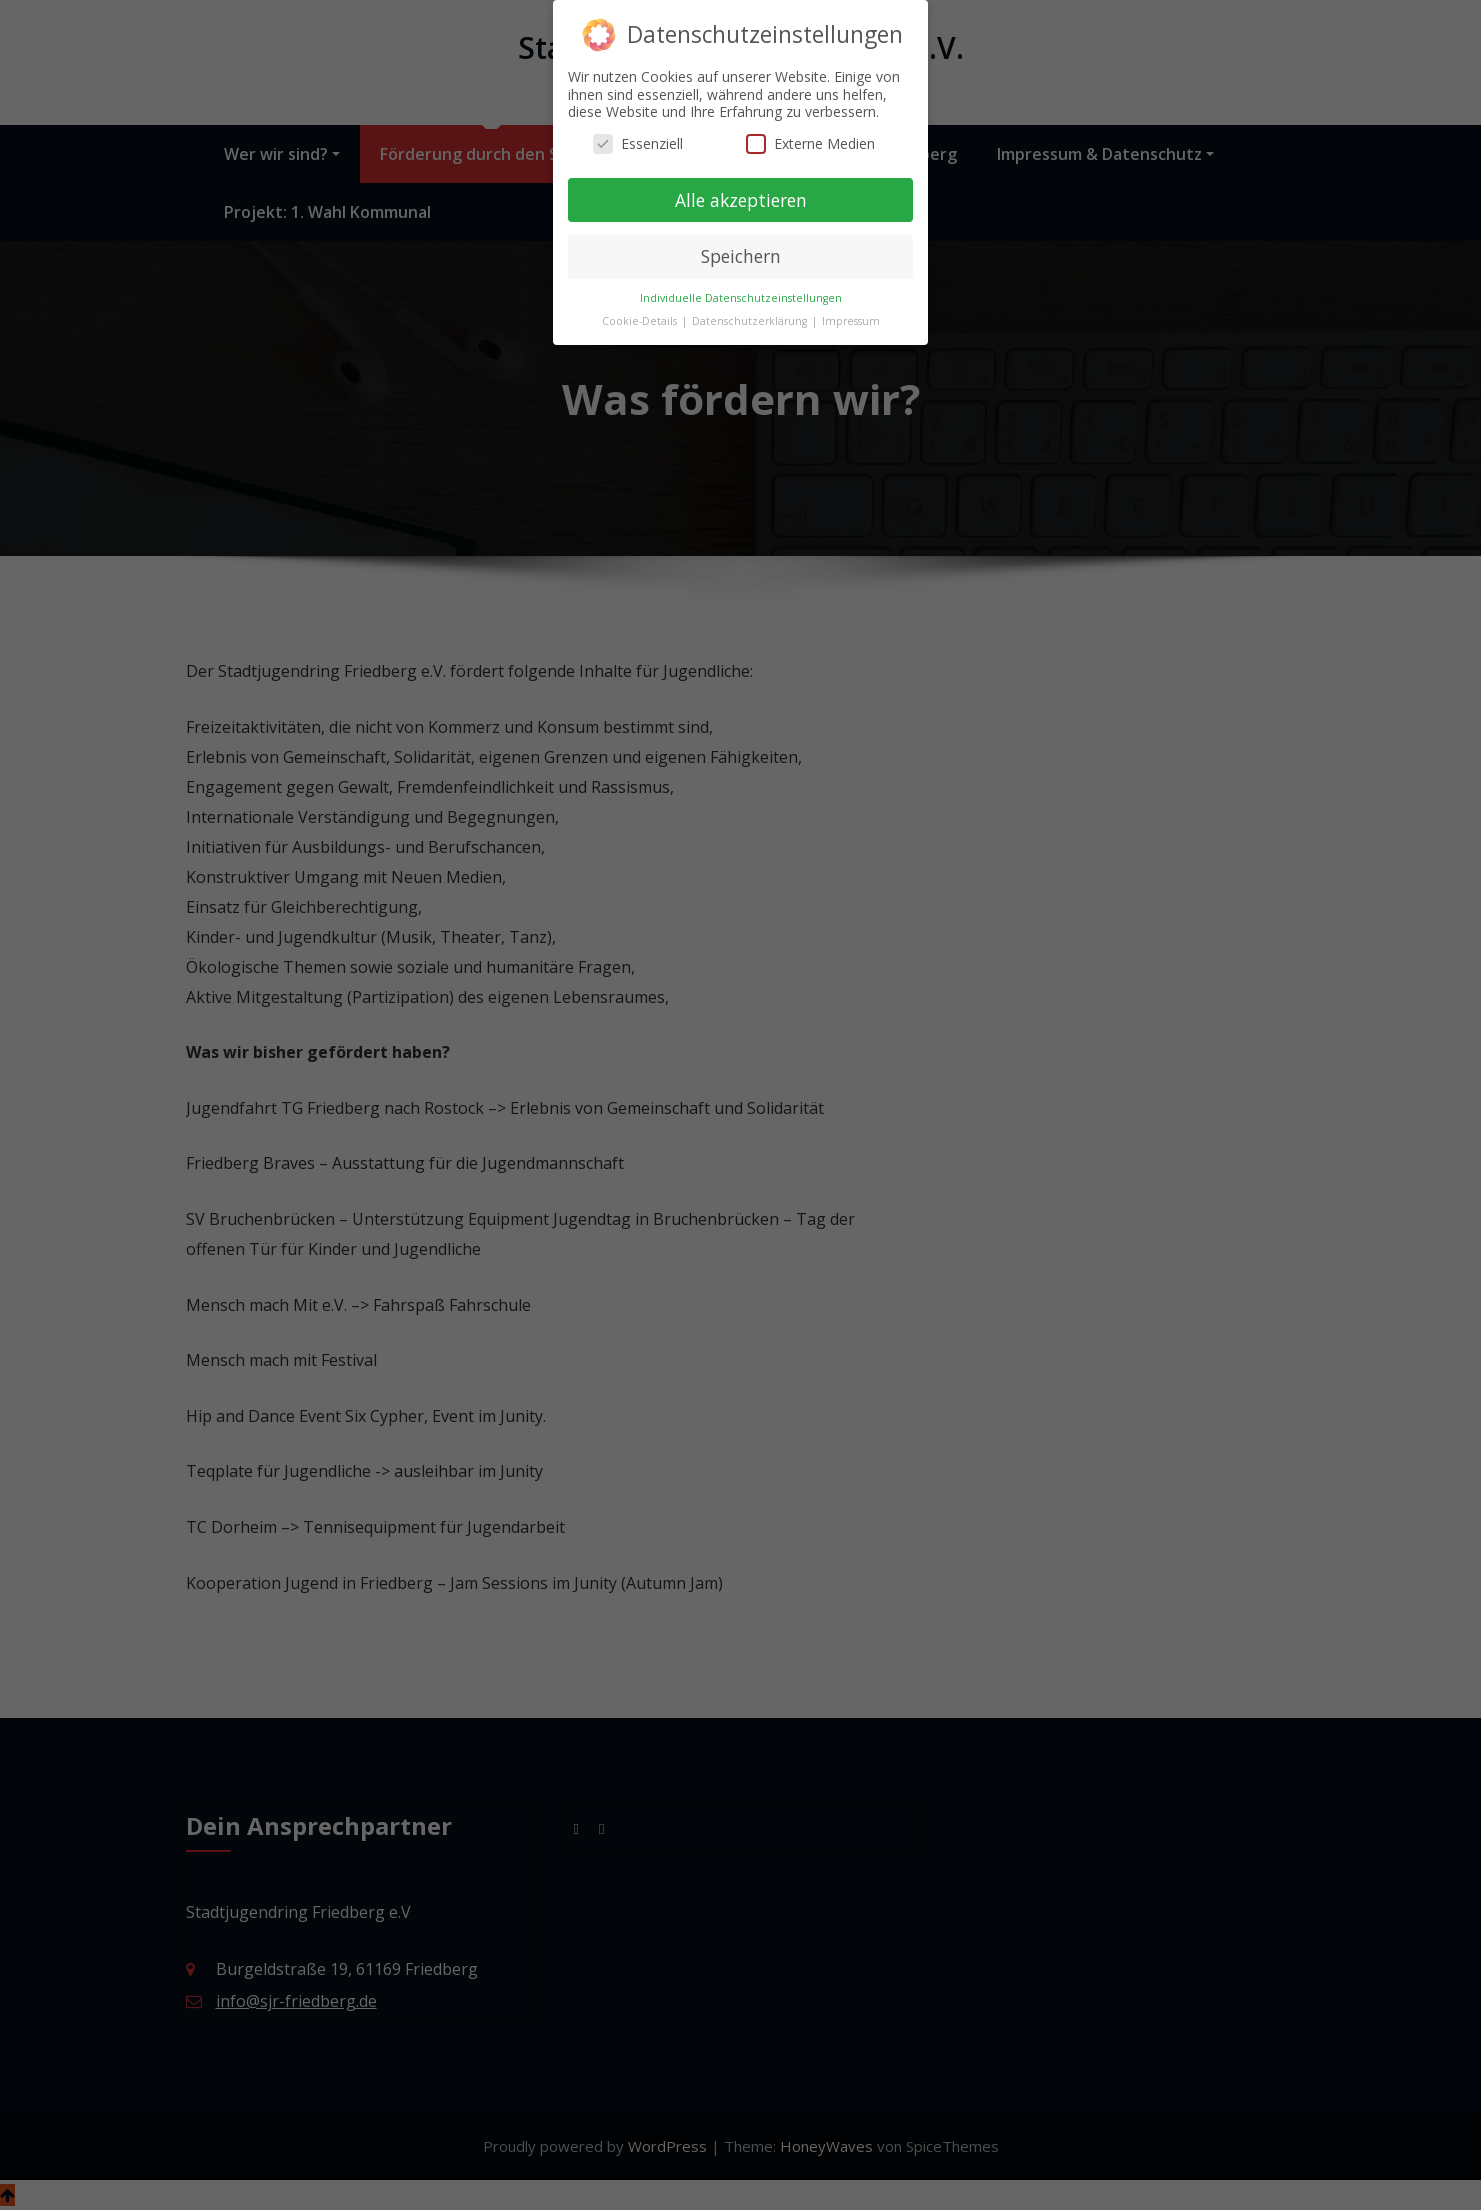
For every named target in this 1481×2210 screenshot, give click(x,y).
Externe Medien (810, 133)
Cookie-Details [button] (641, 311)
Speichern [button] (741, 246)
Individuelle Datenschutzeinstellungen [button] (741, 288)
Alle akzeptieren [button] (741, 189)
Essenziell (638, 133)
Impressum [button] (851, 311)
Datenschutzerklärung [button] (751, 311)
